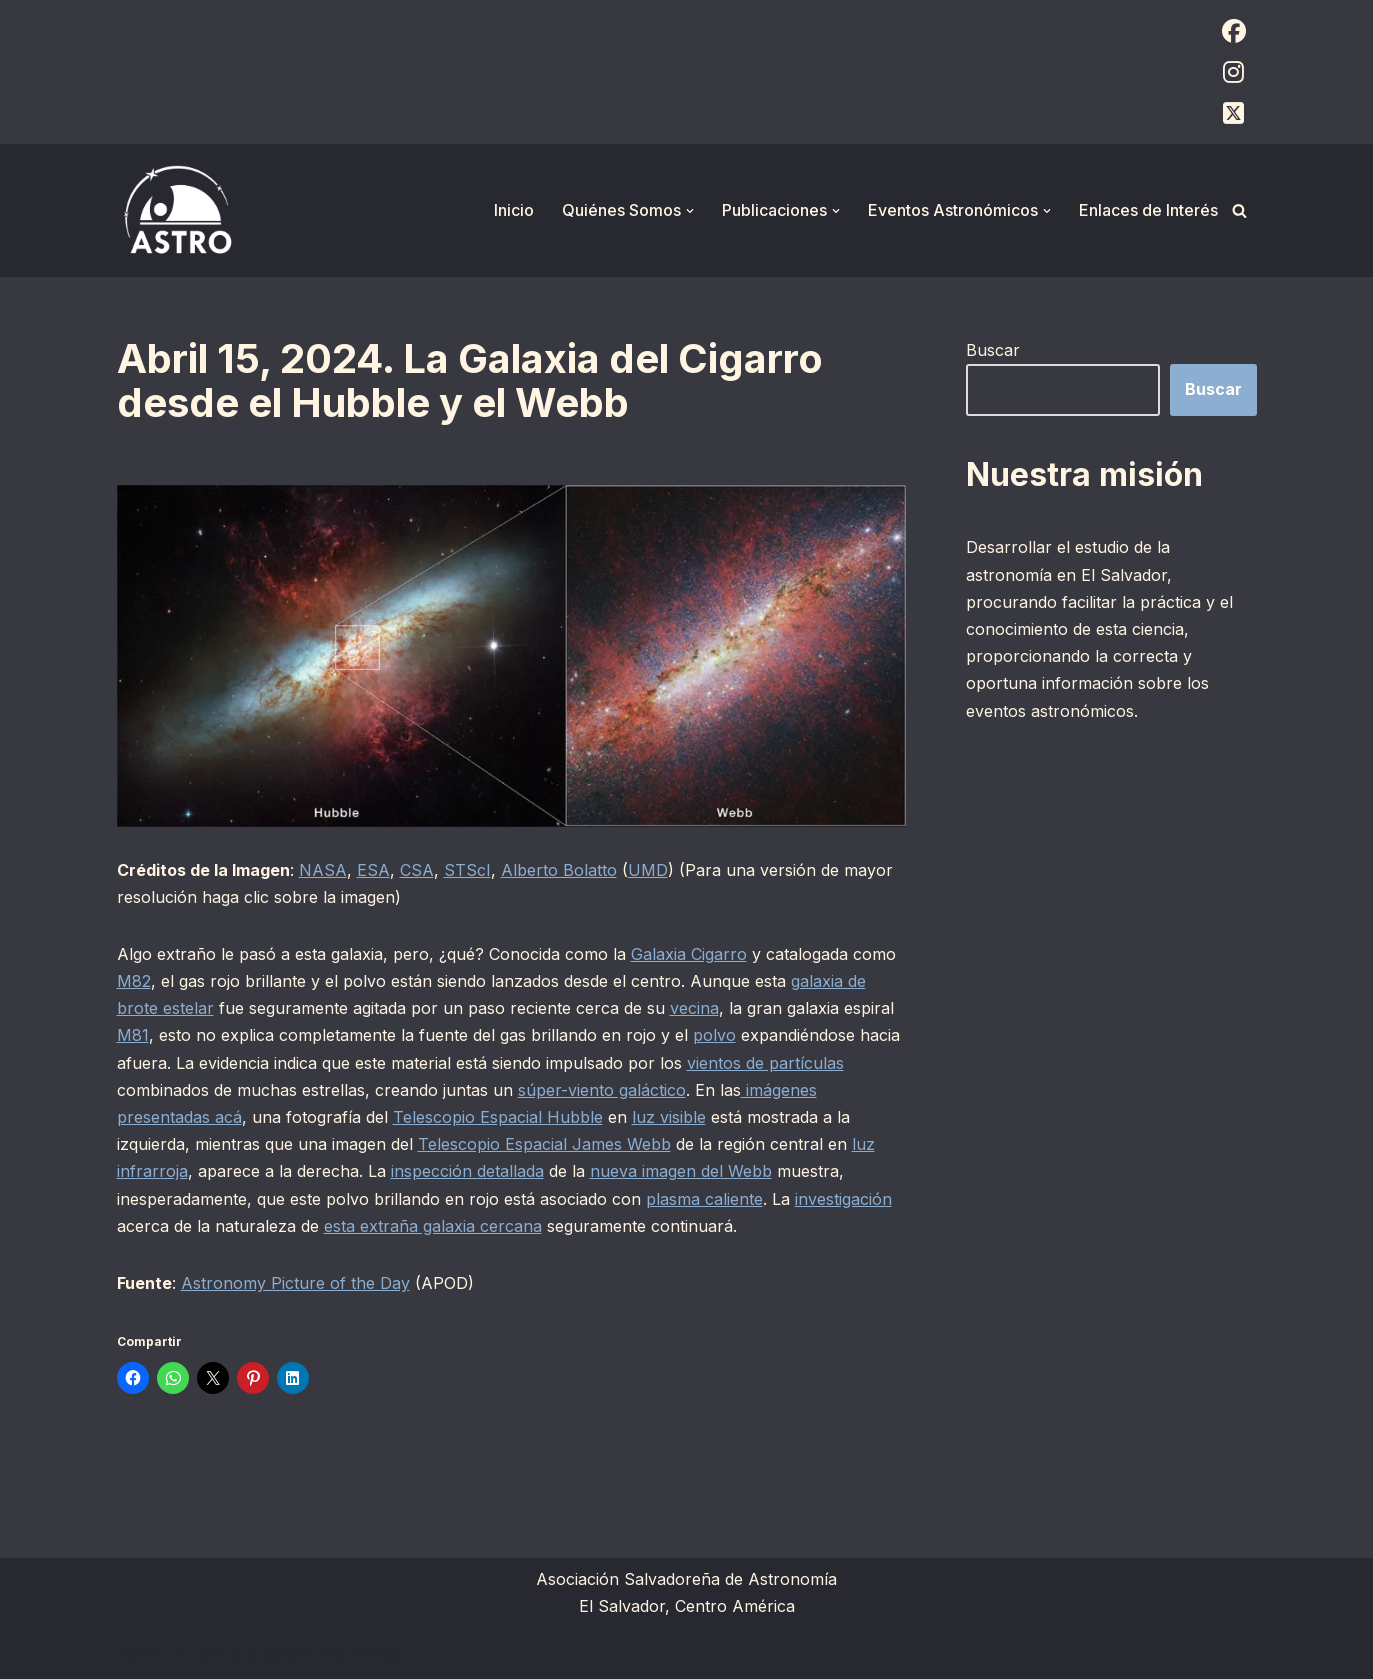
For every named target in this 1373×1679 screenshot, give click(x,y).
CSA (417, 870)
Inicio (514, 210)
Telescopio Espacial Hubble (498, 1117)
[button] (690, 211)
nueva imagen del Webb (681, 1171)
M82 (134, 981)
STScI (467, 870)
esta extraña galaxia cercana (433, 1226)
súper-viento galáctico (602, 1090)
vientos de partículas (765, 1063)
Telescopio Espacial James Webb (544, 1144)
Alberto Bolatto (559, 870)
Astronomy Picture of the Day (295, 1283)
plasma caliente (704, 1199)
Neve (137, 1653)
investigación (843, 1199)
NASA (323, 870)
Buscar (993, 350)
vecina (694, 1008)
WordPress (362, 1653)
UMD (648, 870)
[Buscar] (1239, 210)
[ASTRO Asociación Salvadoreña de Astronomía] (177, 210)
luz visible (669, 1117)
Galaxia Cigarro (689, 954)
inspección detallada (467, 1171)
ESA (373, 870)
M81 (133, 1035)
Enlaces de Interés (1148, 210)
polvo (714, 1035)
